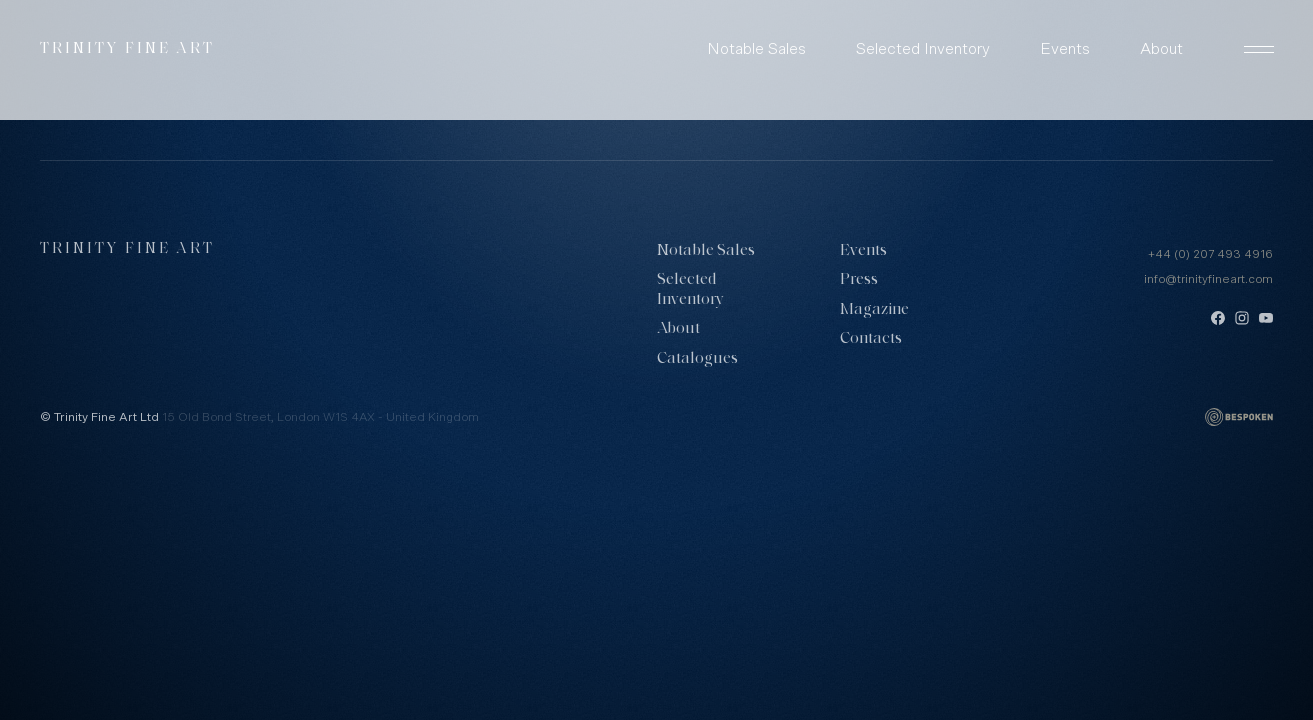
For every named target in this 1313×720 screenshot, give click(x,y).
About (1161, 49)
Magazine (874, 310)
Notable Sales (756, 49)
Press (859, 280)
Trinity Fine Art (127, 49)
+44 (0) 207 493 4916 (1210, 254)
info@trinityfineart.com (1208, 279)
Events (1065, 49)
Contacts (871, 339)
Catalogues (697, 359)
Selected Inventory (923, 49)
